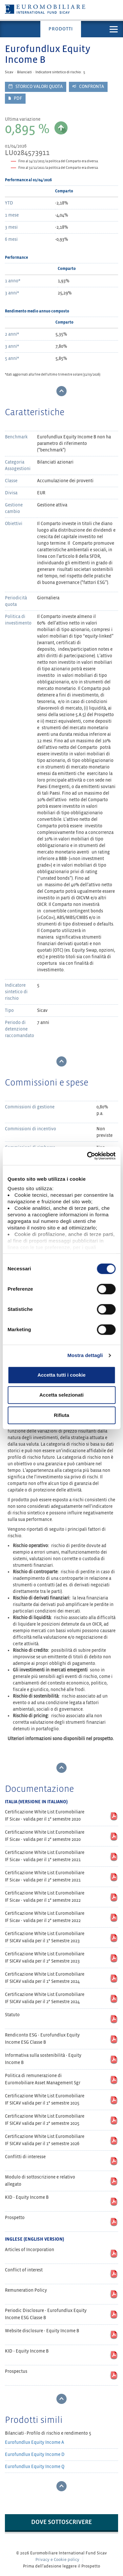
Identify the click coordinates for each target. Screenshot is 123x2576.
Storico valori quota (36, 86)
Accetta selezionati (61, 1395)
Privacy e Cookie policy (57, 2559)
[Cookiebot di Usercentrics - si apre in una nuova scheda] (87, 1156)
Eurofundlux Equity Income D (35, 2454)
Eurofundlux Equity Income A (34, 2442)
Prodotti (61, 29)
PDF (15, 98)
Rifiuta (61, 1415)
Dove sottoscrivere (61, 2522)
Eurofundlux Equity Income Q (34, 2466)
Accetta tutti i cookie (61, 1375)
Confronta (88, 86)
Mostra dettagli (85, 1355)
